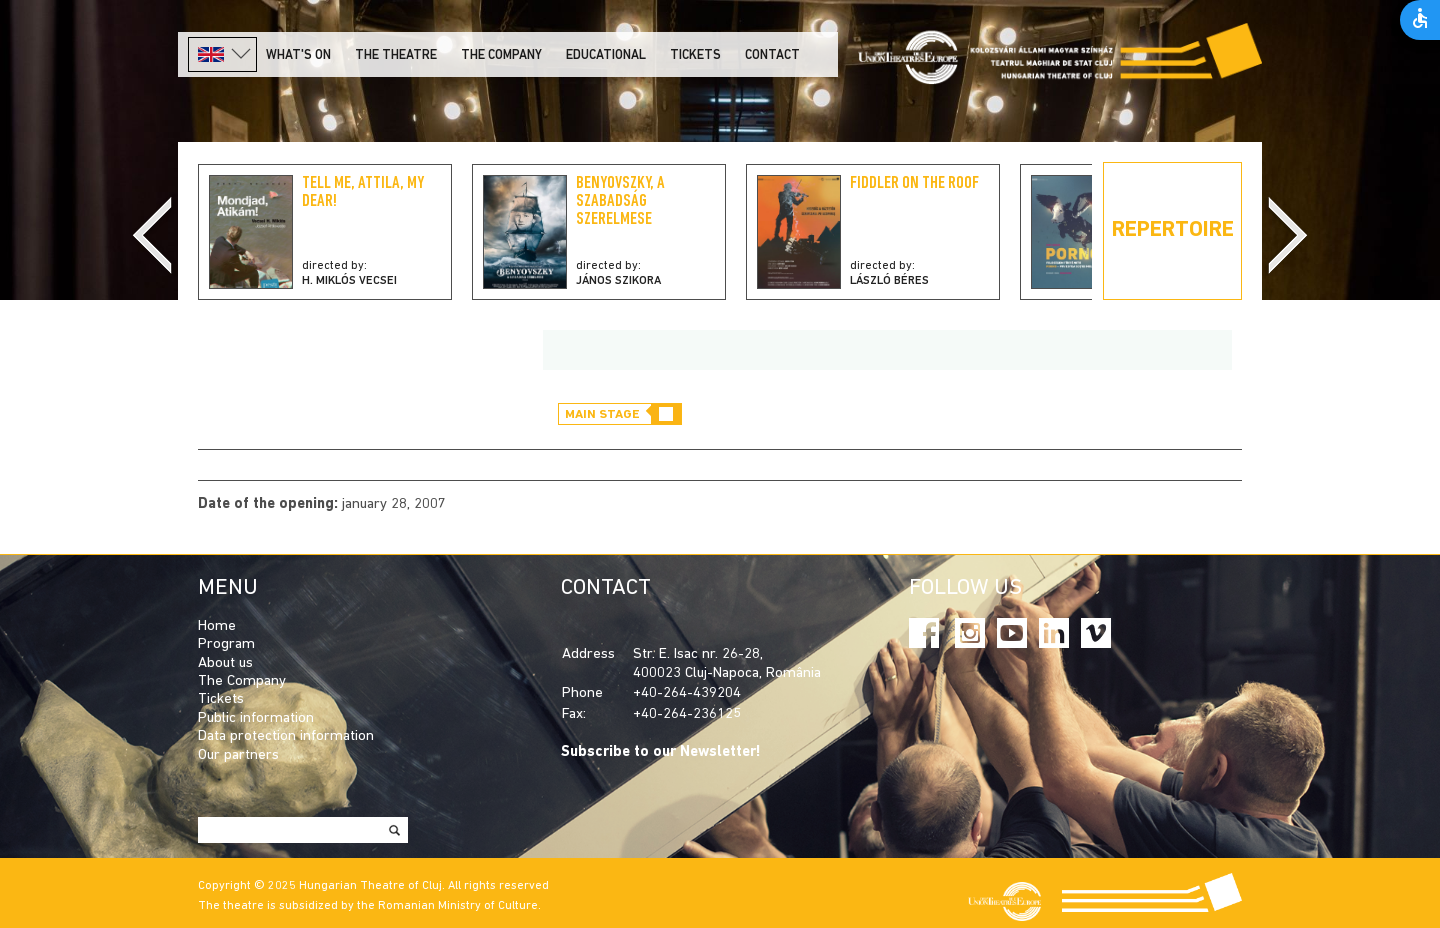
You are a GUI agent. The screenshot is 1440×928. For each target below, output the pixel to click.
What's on (298, 55)
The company (501, 55)
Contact (772, 55)
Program (226, 644)
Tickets (695, 55)
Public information (256, 718)
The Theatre (396, 55)
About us (225, 663)
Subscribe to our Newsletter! (661, 752)
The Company (242, 681)
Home (217, 626)
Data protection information (286, 736)
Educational (606, 55)
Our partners (238, 755)
